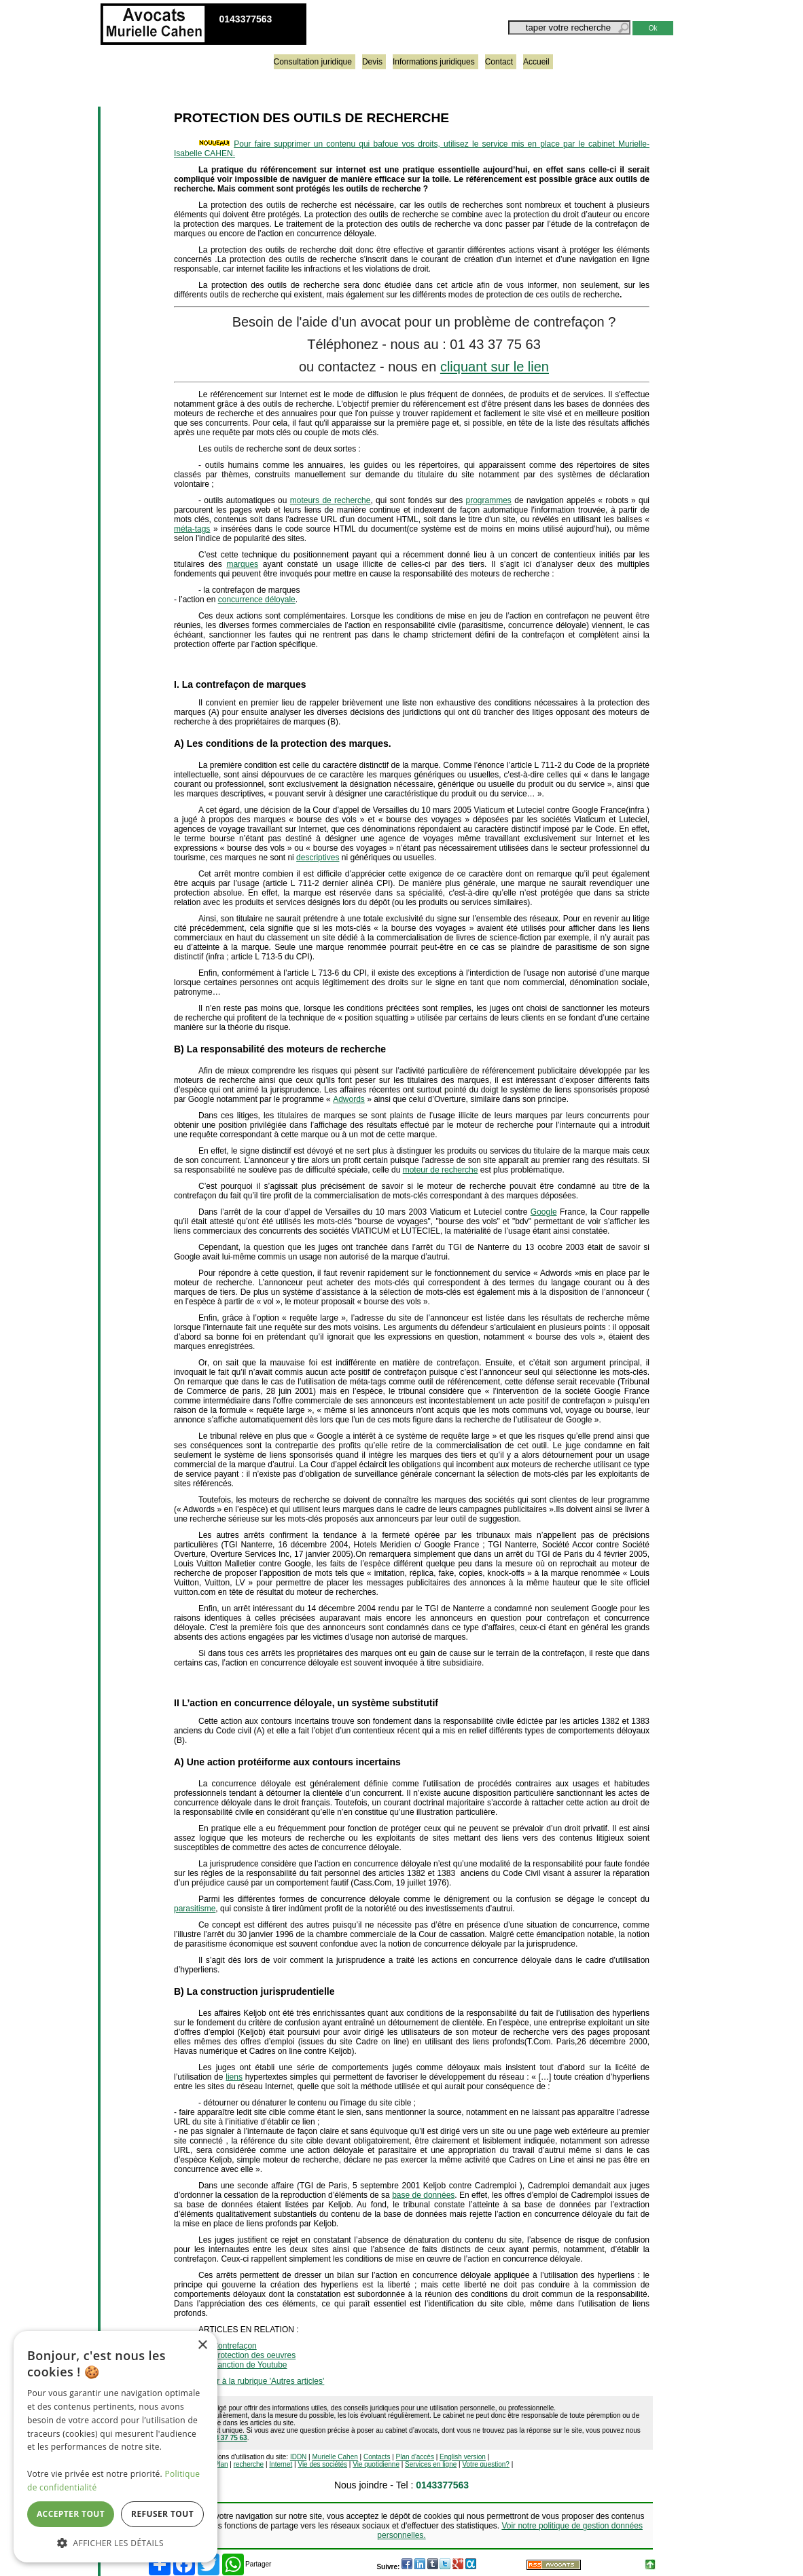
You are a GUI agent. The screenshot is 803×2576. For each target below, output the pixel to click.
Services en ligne (431, 2464)
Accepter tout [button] (71, 2514)
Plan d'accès (415, 2457)
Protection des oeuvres (254, 2355)
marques (242, 564)
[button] (115, 2542)
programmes (489, 500)
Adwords (349, 1099)
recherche (249, 2464)
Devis (372, 62)
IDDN (298, 2457)
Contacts (376, 2457)
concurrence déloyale (257, 599)
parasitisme (194, 1908)
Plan (221, 2464)
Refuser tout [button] (162, 2514)
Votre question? (486, 2464)
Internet (280, 2464)
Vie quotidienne (376, 2464)
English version (463, 2457)
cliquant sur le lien (494, 366)
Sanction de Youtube (249, 2365)
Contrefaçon (234, 2346)
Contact (499, 62)
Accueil (536, 62)
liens (234, 2077)
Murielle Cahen (335, 2457)
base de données (423, 2195)
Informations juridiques (434, 62)
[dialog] (115, 2446)
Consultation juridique (313, 62)
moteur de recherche (440, 1170)
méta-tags (192, 529)
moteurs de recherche (330, 500)
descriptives (317, 857)
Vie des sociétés (322, 2464)
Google (544, 1212)
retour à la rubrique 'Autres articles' (261, 2381)
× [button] (202, 2345)
